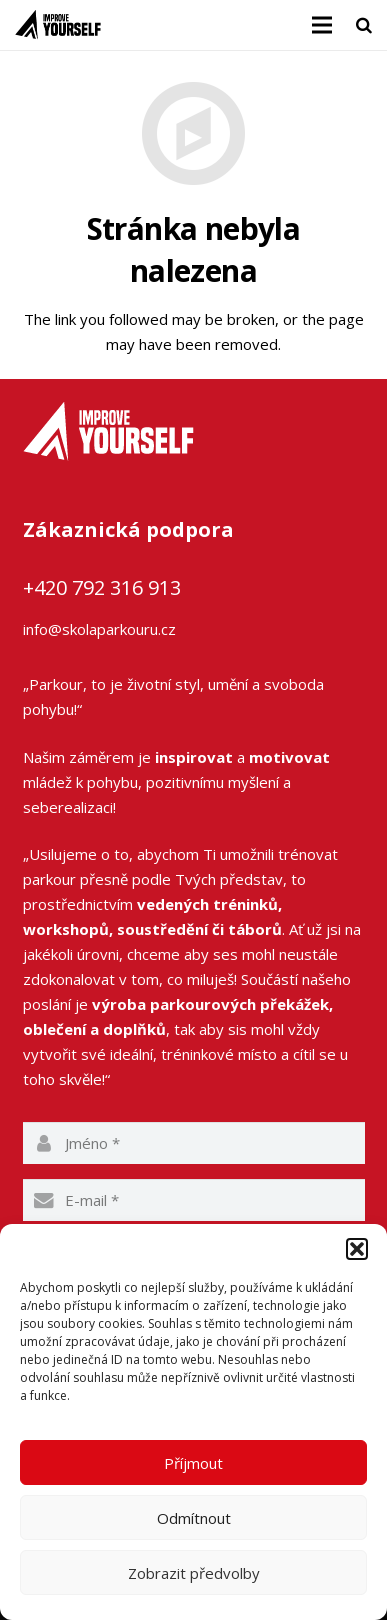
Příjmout (193, 1463)
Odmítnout (194, 1518)
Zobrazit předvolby (194, 1573)
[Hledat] (364, 25)
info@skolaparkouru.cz (99, 629)
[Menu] (322, 25)
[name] (194, 1143)
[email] (194, 1200)
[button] (357, 1249)
